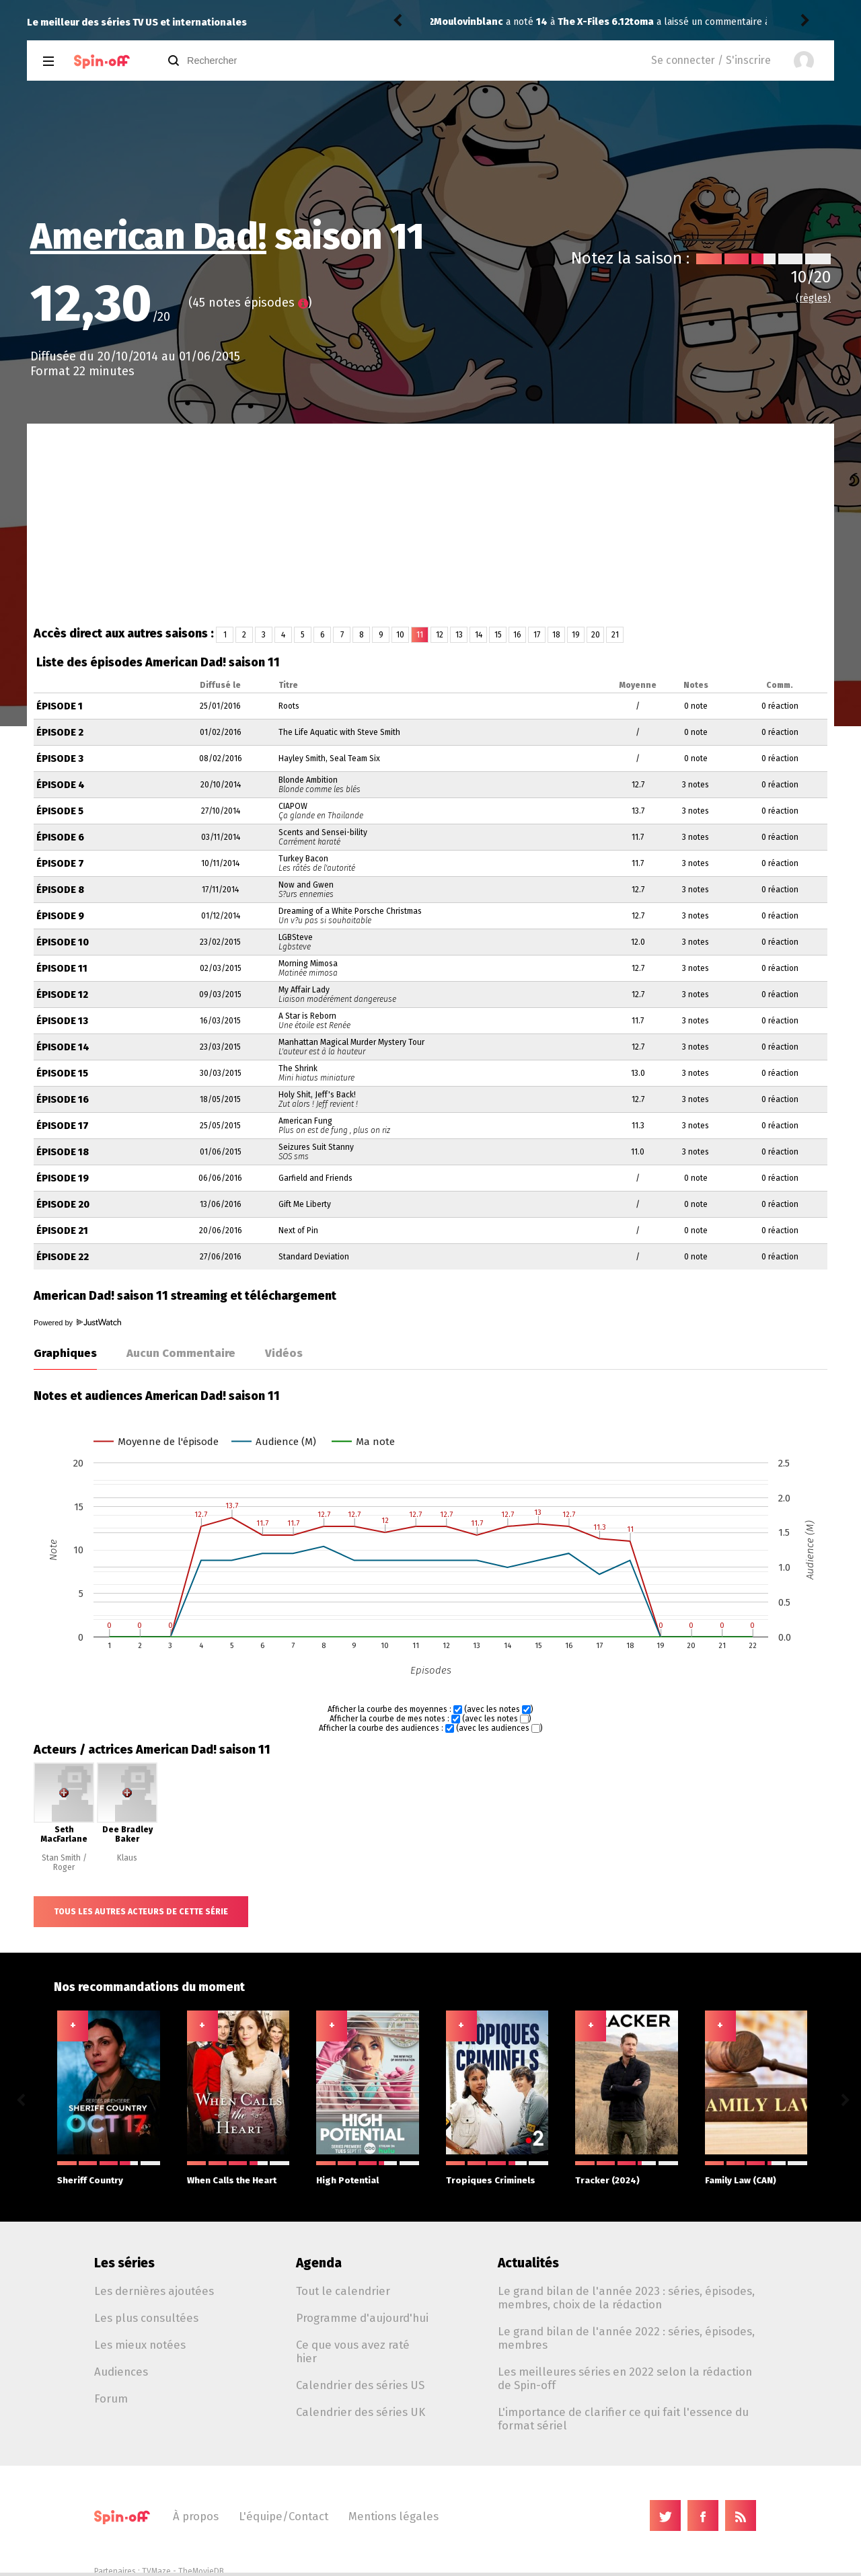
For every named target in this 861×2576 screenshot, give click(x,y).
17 (536, 634)
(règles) (813, 298)
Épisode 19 (62, 1178)
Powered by (77, 1323)
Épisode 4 (60, 785)
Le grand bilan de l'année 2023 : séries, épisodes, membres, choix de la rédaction (626, 2297)
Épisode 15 (62, 1073)
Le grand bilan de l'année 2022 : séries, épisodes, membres (626, 2338)
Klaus (127, 1858)
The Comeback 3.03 (621, 22)
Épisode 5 (59, 811)
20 (595, 634)
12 (439, 634)
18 (556, 634)
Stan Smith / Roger (64, 1862)
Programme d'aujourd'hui (362, 2318)
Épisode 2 (59, 732)
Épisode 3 (59, 759)
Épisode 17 (62, 1126)
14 (478, 634)
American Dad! (148, 236)
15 (498, 634)
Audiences (121, 2371)
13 (459, 634)
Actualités (528, 2263)
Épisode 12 (62, 995)
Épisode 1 (59, 706)
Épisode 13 (62, 1021)
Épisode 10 (62, 942)
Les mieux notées (140, 2344)
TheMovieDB (201, 2571)
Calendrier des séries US (360, 2385)
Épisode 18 (62, 1152)
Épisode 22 (62, 1257)
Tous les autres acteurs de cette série (141, 1911)
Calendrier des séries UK (360, 2412)
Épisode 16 (62, 1099)
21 (615, 634)
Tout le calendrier (343, 2291)
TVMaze (156, 2571)
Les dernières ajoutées (154, 2291)
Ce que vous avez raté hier (353, 2351)
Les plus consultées (146, 2318)
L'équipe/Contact (283, 2516)
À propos (196, 2516)
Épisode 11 (61, 968)
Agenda (319, 2263)
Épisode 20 (62, 1204)
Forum (111, 2398)
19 (576, 634)
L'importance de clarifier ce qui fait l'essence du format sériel (623, 2418)
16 (517, 634)
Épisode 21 (62, 1231)
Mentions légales (393, 2516)
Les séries (124, 2263)
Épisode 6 (60, 837)
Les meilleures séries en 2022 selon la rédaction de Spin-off (625, 2378)
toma (446, 22)
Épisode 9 (60, 916)
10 (400, 634)
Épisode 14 (62, 1047)
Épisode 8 (60, 890)
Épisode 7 (60, 863)
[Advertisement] (430, 524)
